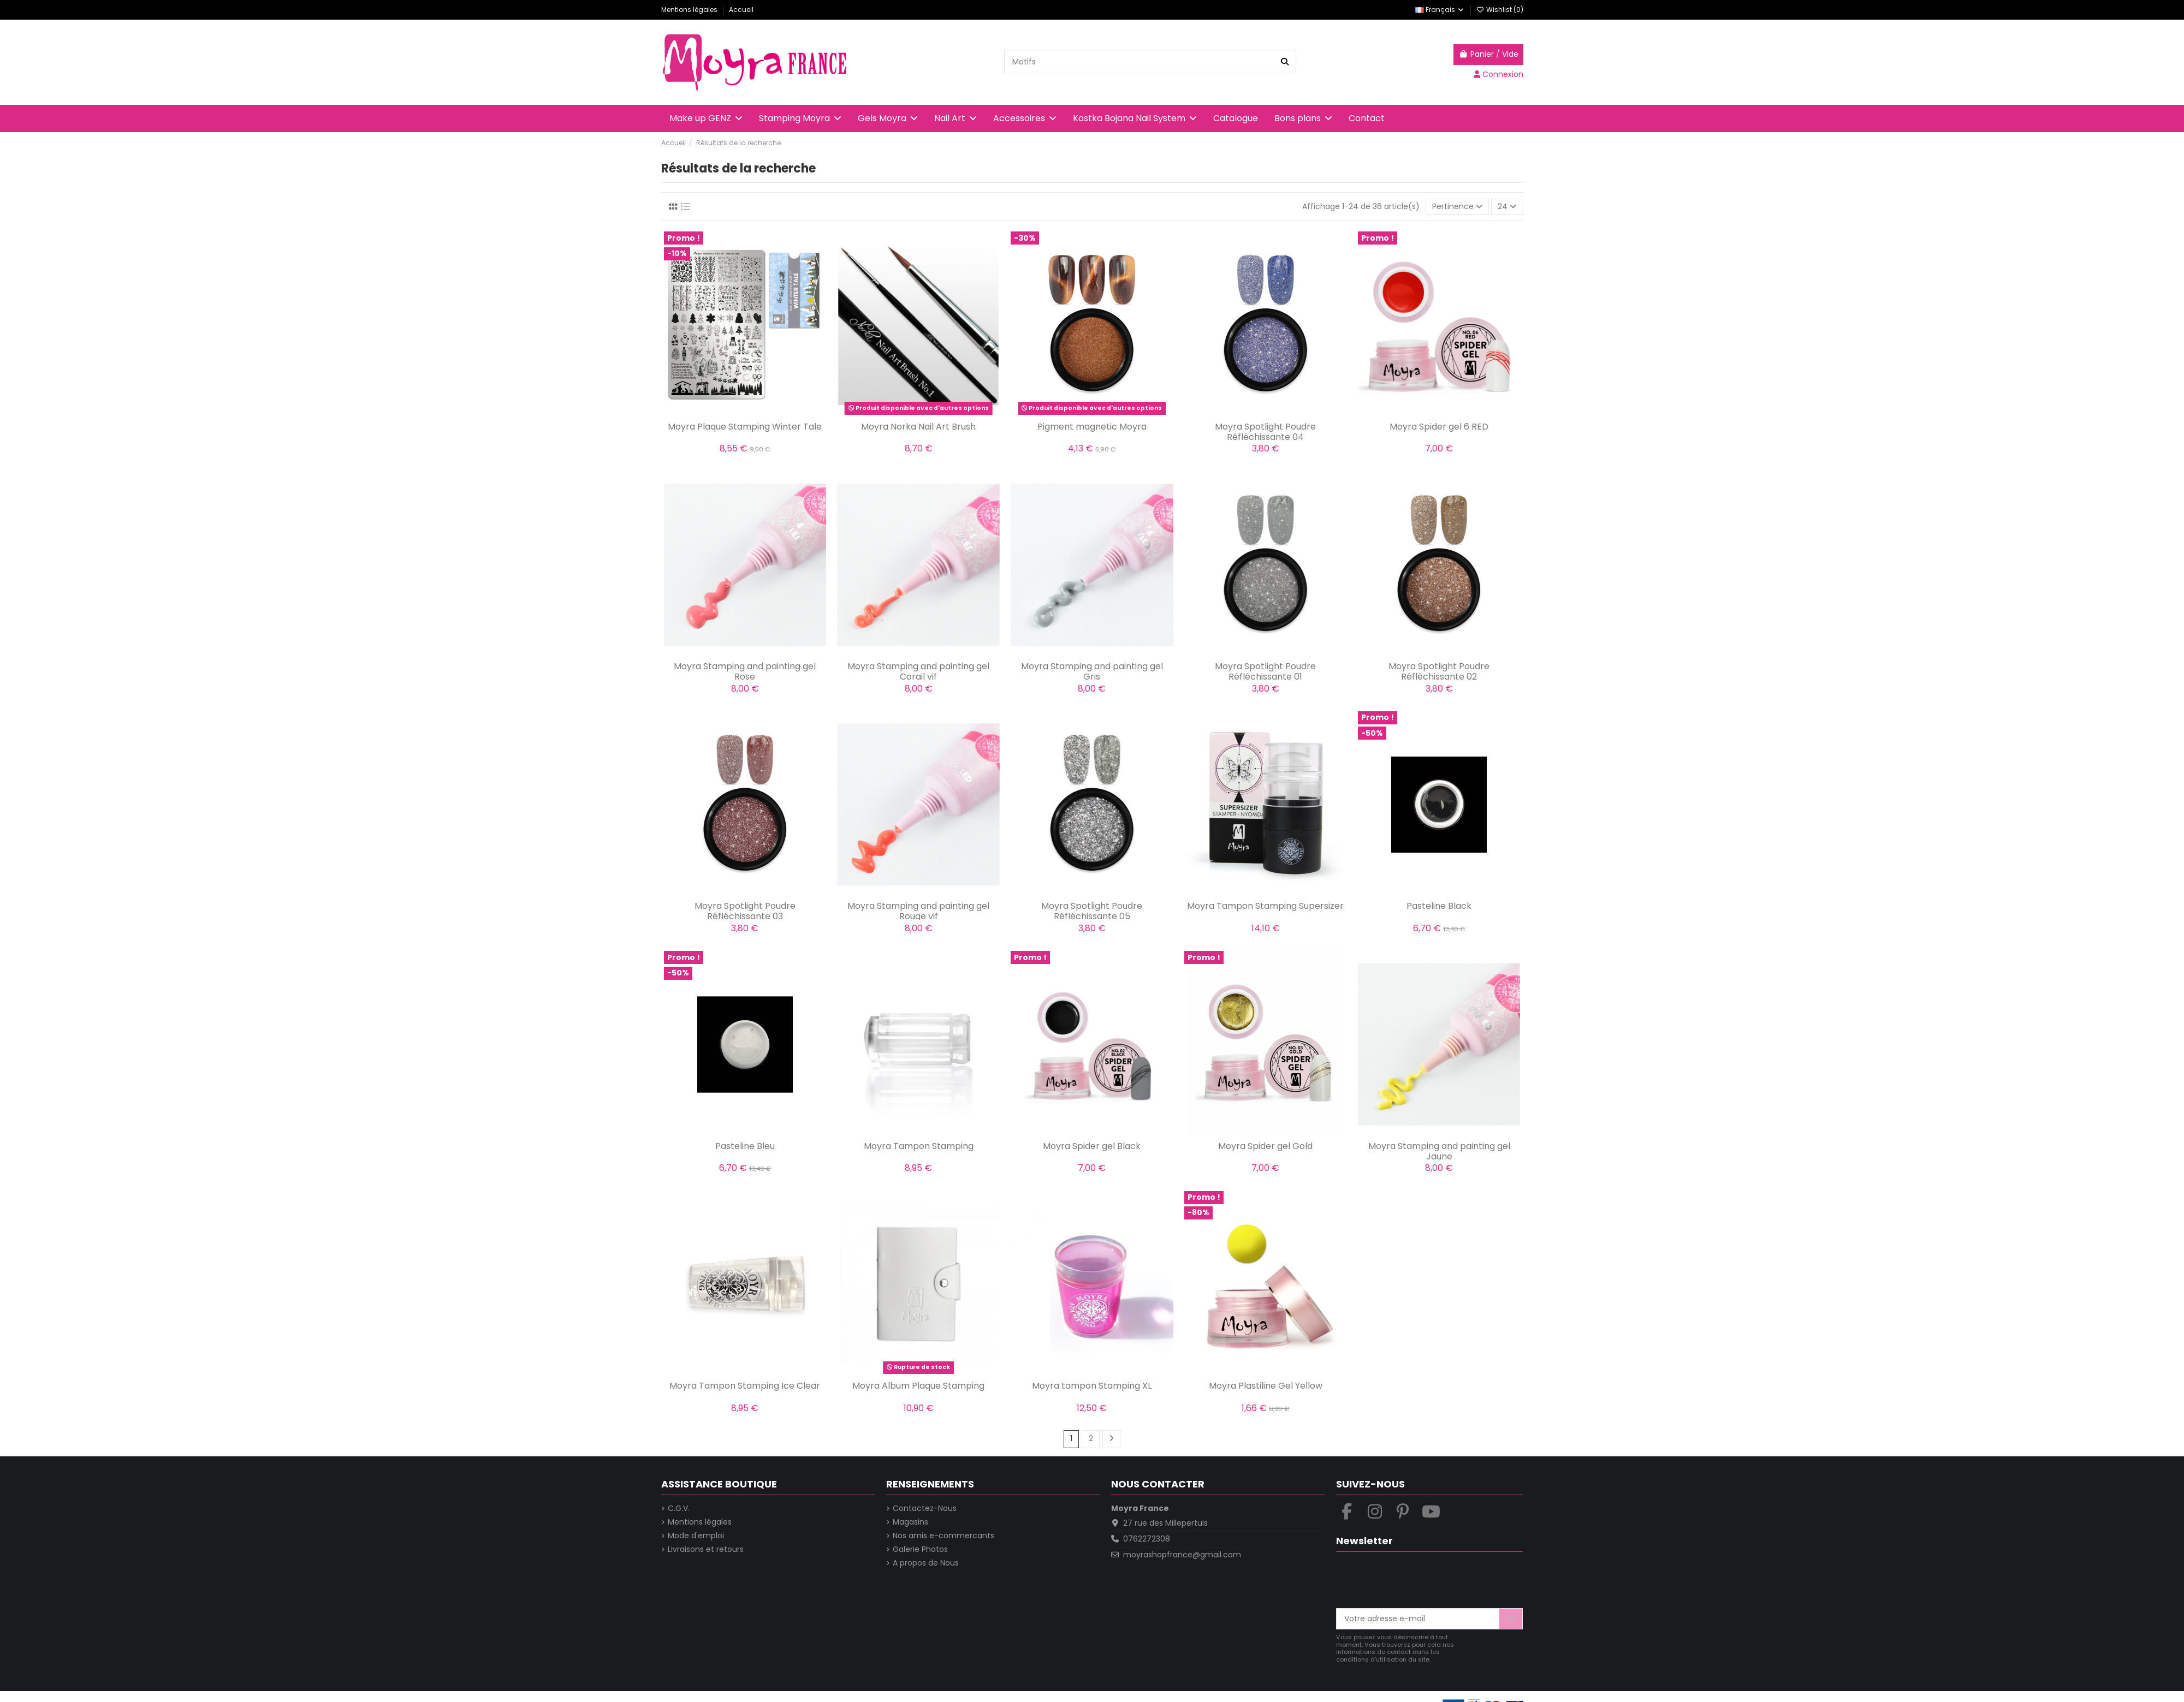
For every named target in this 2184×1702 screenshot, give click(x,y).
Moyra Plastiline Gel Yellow (1265, 1385)
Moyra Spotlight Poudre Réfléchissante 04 (1265, 431)
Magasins (910, 1522)
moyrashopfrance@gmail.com (1182, 1554)
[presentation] (1419, 1581)
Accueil (741, 9)
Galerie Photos (920, 1549)
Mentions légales (690, 9)
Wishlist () (1499, 9)
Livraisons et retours (706, 1549)
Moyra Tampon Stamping (919, 1146)
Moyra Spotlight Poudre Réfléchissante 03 (745, 911)
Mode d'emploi (696, 1536)
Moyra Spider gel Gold (1265, 1146)
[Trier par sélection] (1457, 207)
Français (1440, 9)
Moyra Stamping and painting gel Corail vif (918, 671)
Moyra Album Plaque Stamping (918, 1385)
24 (1507, 206)
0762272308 (1146, 1538)
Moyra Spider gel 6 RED (1439, 426)
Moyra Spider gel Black (1092, 1146)
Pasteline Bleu (745, 1146)
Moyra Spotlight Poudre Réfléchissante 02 (1438, 671)
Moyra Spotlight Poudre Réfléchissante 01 (1265, 671)
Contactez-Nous (925, 1508)
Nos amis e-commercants (943, 1536)
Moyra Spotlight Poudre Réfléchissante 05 (1091, 911)
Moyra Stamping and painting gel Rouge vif (918, 911)
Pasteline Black (1438, 906)
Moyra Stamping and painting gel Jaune (1439, 1151)
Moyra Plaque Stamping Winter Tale (745, 426)
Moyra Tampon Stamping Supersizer (1265, 906)
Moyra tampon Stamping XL (1092, 1385)
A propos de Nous (926, 1563)
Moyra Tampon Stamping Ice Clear (744, 1385)
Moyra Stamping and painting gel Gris (1092, 671)
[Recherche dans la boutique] (1284, 62)
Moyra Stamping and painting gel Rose (745, 671)
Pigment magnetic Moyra (1092, 426)
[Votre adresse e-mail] (1418, 1619)
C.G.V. (679, 1508)
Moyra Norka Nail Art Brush (918, 426)
